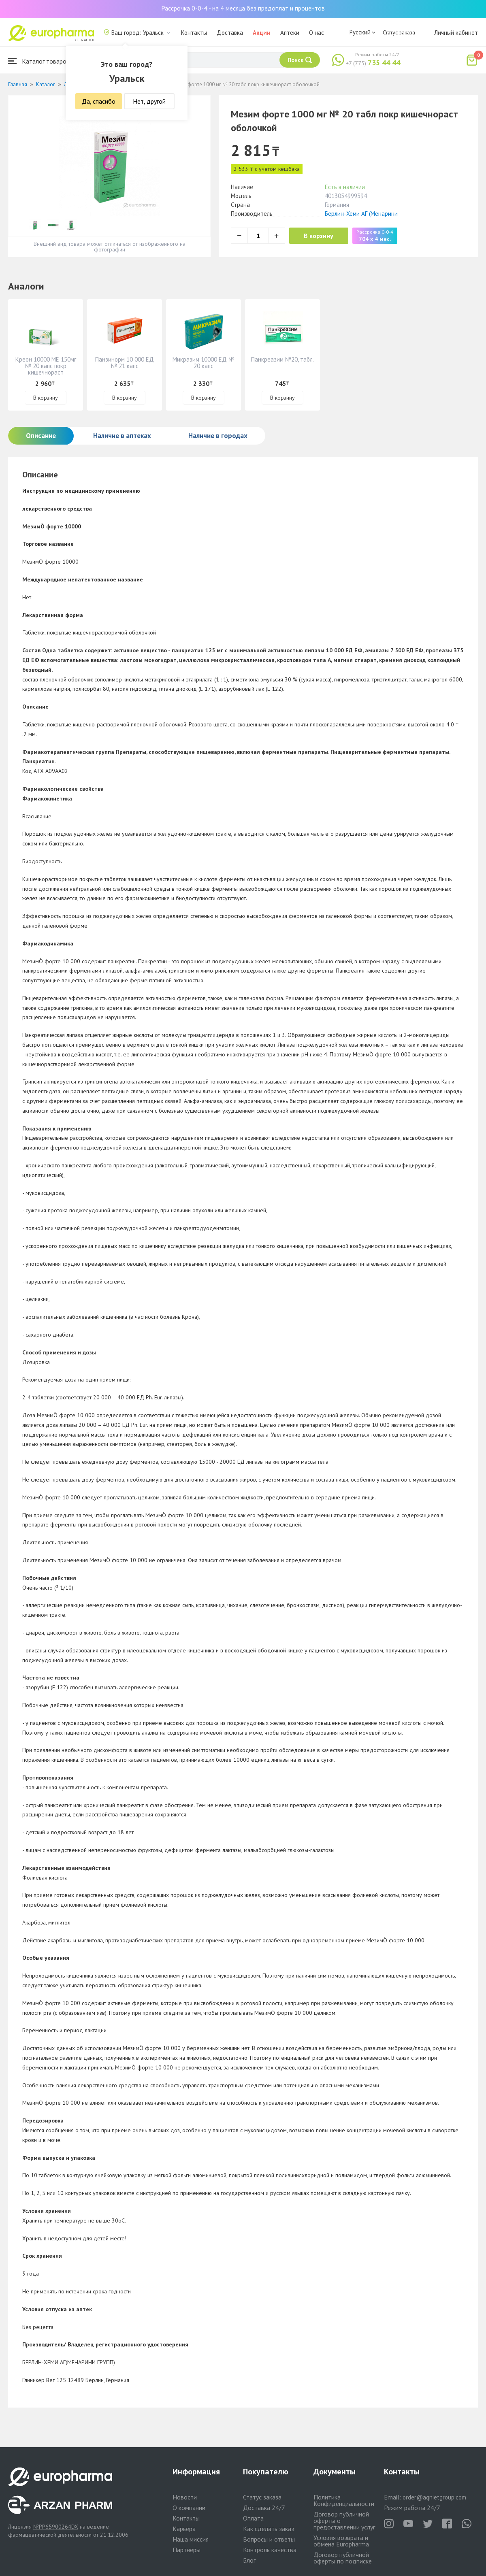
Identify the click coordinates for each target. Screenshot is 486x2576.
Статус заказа (399, 32)
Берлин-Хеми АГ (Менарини (361, 213)
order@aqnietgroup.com (434, 2497)
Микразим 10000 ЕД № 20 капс (203, 363)
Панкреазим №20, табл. (282, 359)
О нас (316, 32)
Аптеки (289, 32)
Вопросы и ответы (269, 2539)
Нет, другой (149, 101)
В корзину (320, 236)
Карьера (184, 2529)
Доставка (230, 32)
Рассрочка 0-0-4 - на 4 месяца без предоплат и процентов (243, 8)
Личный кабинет (456, 32)
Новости (185, 2497)
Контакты (194, 32)
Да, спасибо (98, 101)
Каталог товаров (39, 61)
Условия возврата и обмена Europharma (341, 2540)
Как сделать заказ (268, 2529)
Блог (249, 2560)
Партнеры (186, 2550)
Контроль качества (269, 2550)
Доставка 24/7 (264, 2508)
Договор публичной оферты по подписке (342, 2557)
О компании (189, 2508)
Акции (262, 32)
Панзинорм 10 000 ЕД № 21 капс (124, 363)
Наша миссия (191, 2539)
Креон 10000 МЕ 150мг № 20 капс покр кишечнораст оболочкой (45, 369)
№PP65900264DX (55, 2526)
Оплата (253, 2518)
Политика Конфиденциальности (343, 2500)
